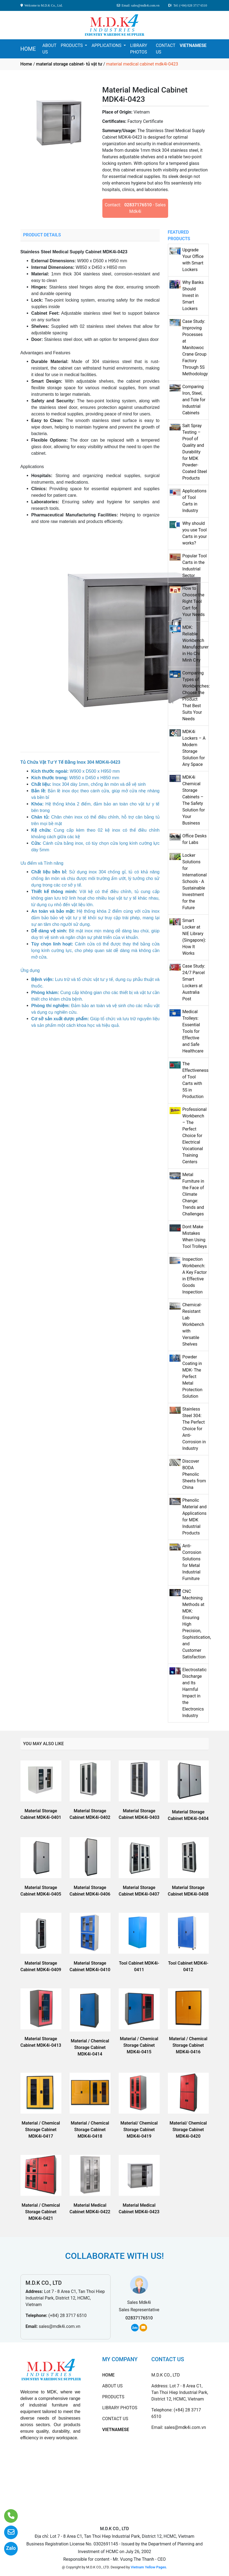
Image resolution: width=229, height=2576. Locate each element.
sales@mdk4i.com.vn (60, 2326)
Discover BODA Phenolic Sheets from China (194, 1474)
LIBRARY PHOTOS (138, 49)
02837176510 (138, 204)
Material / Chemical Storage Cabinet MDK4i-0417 (41, 2129)
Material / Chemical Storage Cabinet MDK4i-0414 (90, 2047)
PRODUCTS (72, 45)
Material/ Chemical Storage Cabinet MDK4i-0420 (188, 2129)
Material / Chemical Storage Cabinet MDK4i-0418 (90, 2129)
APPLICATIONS (106, 45)
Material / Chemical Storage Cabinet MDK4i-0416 (188, 2045)
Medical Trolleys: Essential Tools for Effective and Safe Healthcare (192, 1031)
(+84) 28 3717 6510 (67, 2315)
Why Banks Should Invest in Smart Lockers (193, 295)
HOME (28, 49)
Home (26, 64)
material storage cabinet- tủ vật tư (69, 64)
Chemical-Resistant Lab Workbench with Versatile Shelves (193, 1324)
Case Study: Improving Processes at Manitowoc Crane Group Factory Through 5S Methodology (195, 347)
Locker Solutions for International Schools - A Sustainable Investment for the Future (194, 881)
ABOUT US (49, 49)
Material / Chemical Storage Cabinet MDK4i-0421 (41, 2212)
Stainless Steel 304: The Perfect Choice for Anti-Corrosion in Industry (194, 1428)
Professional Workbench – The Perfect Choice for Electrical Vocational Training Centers (194, 1135)
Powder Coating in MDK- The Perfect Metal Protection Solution (192, 1376)
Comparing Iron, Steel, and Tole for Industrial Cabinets (194, 399)
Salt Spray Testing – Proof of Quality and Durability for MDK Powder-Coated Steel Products (194, 452)
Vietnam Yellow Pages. (149, 2567)
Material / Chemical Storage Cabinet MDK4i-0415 (139, 2045)
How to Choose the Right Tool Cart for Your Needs (193, 601)
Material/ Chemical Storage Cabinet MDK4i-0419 (138, 2129)
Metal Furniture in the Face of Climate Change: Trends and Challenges (193, 1194)
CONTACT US (165, 49)
